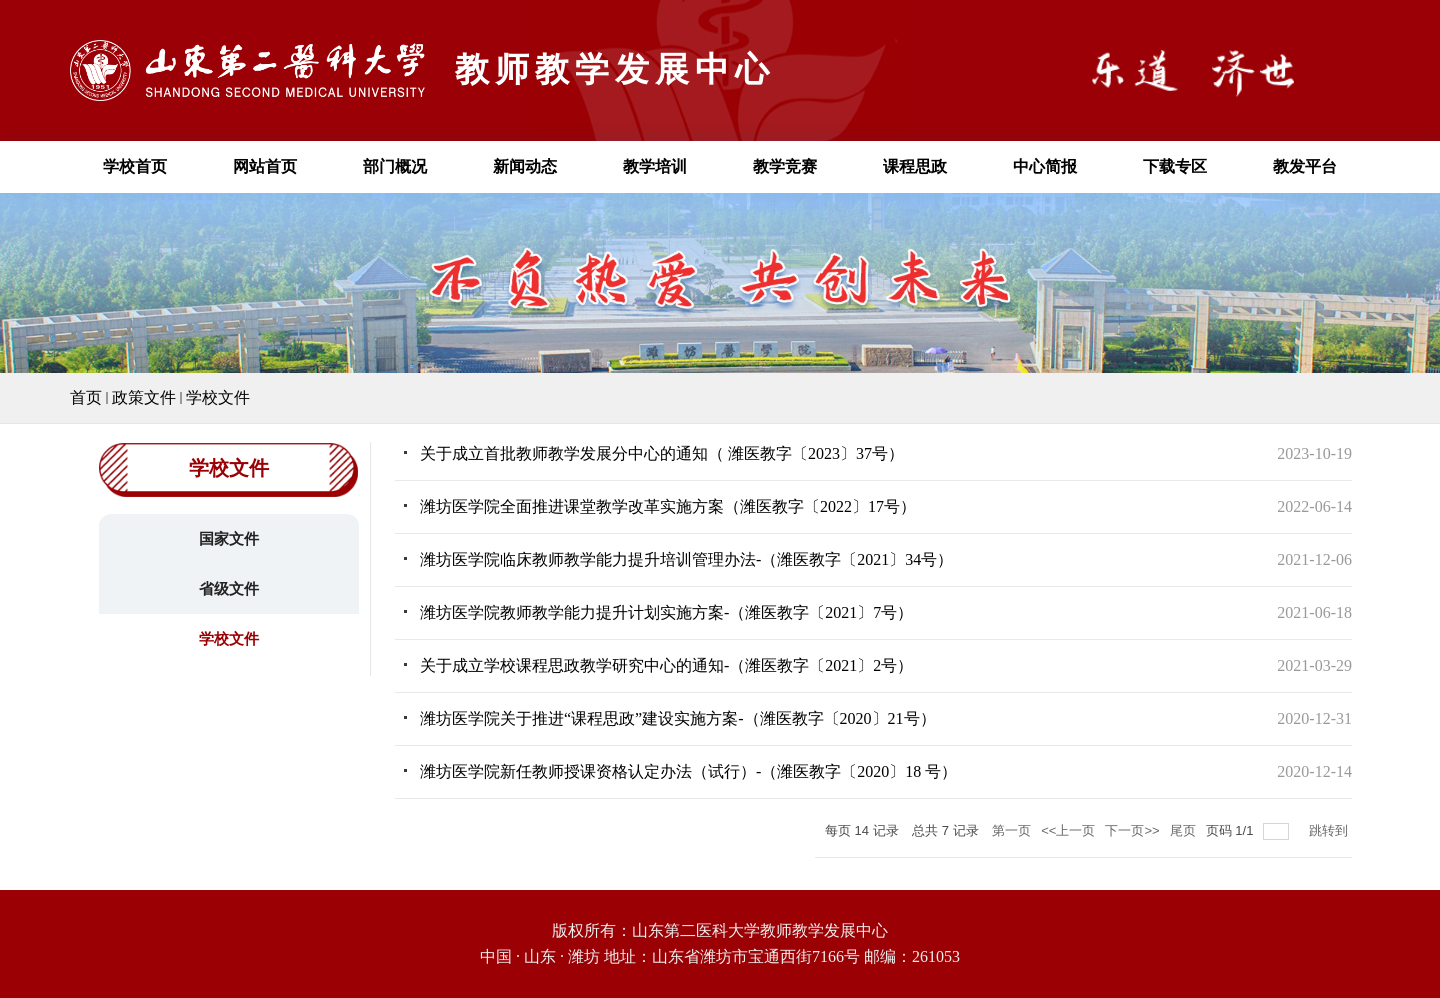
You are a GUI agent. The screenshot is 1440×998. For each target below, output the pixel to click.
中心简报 (1045, 166)
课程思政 (915, 166)
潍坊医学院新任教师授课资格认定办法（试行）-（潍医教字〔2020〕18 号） (688, 771)
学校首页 (135, 166)
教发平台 (1305, 166)
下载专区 (1175, 166)
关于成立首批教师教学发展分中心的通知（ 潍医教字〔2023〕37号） (662, 453)
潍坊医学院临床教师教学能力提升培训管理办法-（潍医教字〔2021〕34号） (686, 559)
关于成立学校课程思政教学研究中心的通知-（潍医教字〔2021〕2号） (666, 665)
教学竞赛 (785, 166)
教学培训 (655, 166)
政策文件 (144, 397)
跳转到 (1330, 830)
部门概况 (395, 166)
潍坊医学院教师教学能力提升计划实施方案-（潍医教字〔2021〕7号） (666, 612)
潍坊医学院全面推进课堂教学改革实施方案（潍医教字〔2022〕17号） (668, 506)
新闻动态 (525, 166)
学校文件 (218, 397)
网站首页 (265, 166)
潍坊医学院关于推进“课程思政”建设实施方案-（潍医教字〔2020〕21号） (678, 718)
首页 (86, 397)
